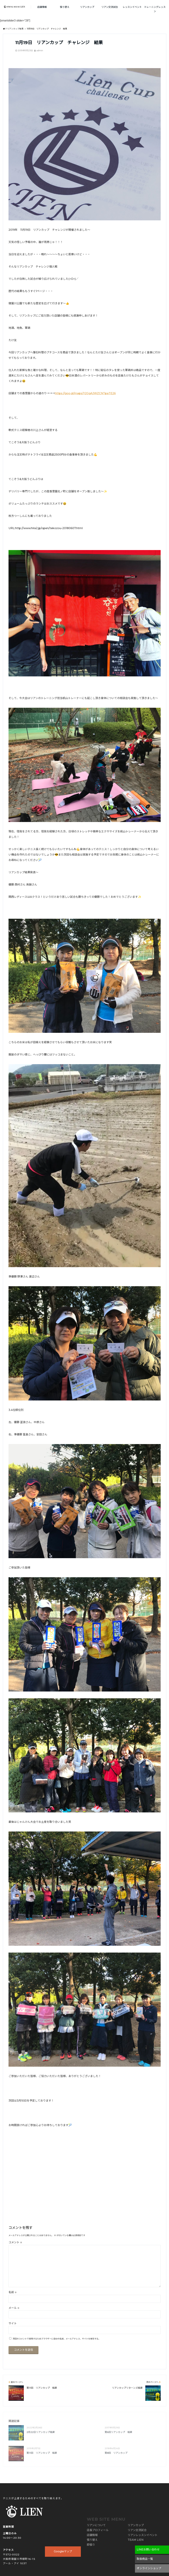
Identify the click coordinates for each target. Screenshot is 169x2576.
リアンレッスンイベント (142, 2535)
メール (14, 2307)
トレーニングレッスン (155, 9)
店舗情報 (42, 7)
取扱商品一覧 (145, 2559)
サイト (13, 2323)
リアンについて (96, 2525)
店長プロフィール (98, 2530)
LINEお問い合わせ (148, 2549)
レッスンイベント (132, 7)
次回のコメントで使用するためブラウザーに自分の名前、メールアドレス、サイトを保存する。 (56, 2338)
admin (39, 50)
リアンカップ (87, 7)
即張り (91, 2544)
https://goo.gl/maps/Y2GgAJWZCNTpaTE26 (85, 393)
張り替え (64, 7)
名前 (13, 2292)
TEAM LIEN (135, 2539)
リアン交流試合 (109, 7)
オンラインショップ (149, 2568)
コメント (15, 2242)
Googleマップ (63, 2551)
